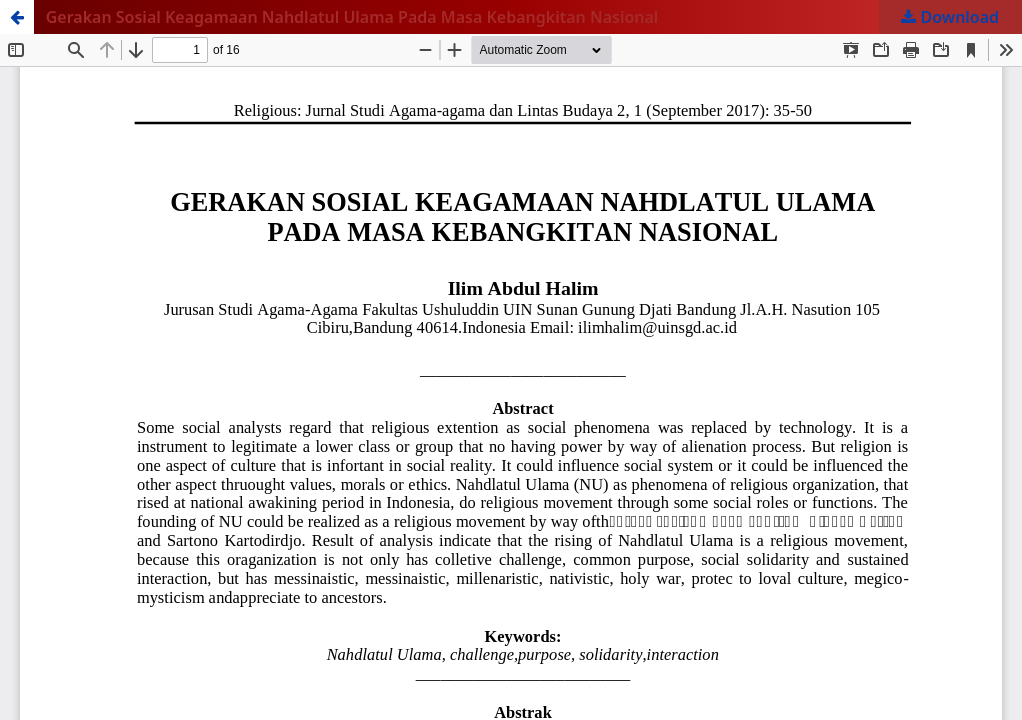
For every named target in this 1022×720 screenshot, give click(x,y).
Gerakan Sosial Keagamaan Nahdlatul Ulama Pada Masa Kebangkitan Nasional (352, 17)
